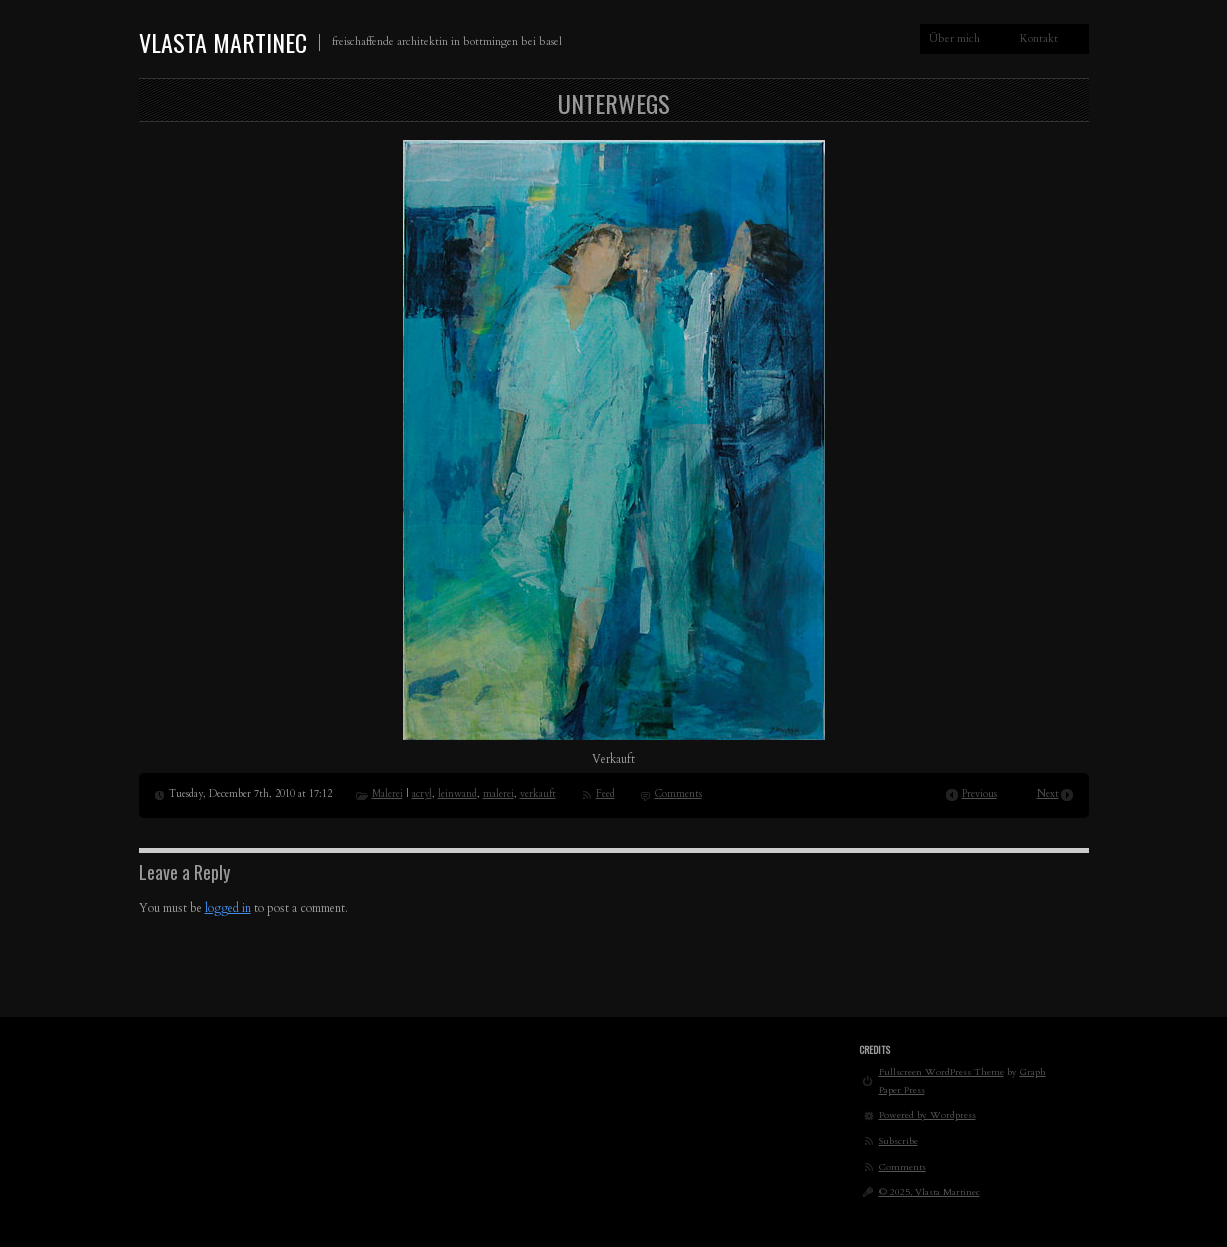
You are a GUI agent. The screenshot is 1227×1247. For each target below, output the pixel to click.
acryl (422, 794)
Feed (605, 794)
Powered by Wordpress (927, 1114)
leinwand (457, 794)
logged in (228, 908)
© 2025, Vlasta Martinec (929, 1191)
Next (1048, 794)
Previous (979, 794)
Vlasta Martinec (223, 42)
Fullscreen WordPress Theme (941, 1071)
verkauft (538, 794)
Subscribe (898, 1140)
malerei (498, 794)
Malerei (387, 794)
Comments (678, 794)
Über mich (954, 38)
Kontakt (1039, 38)
